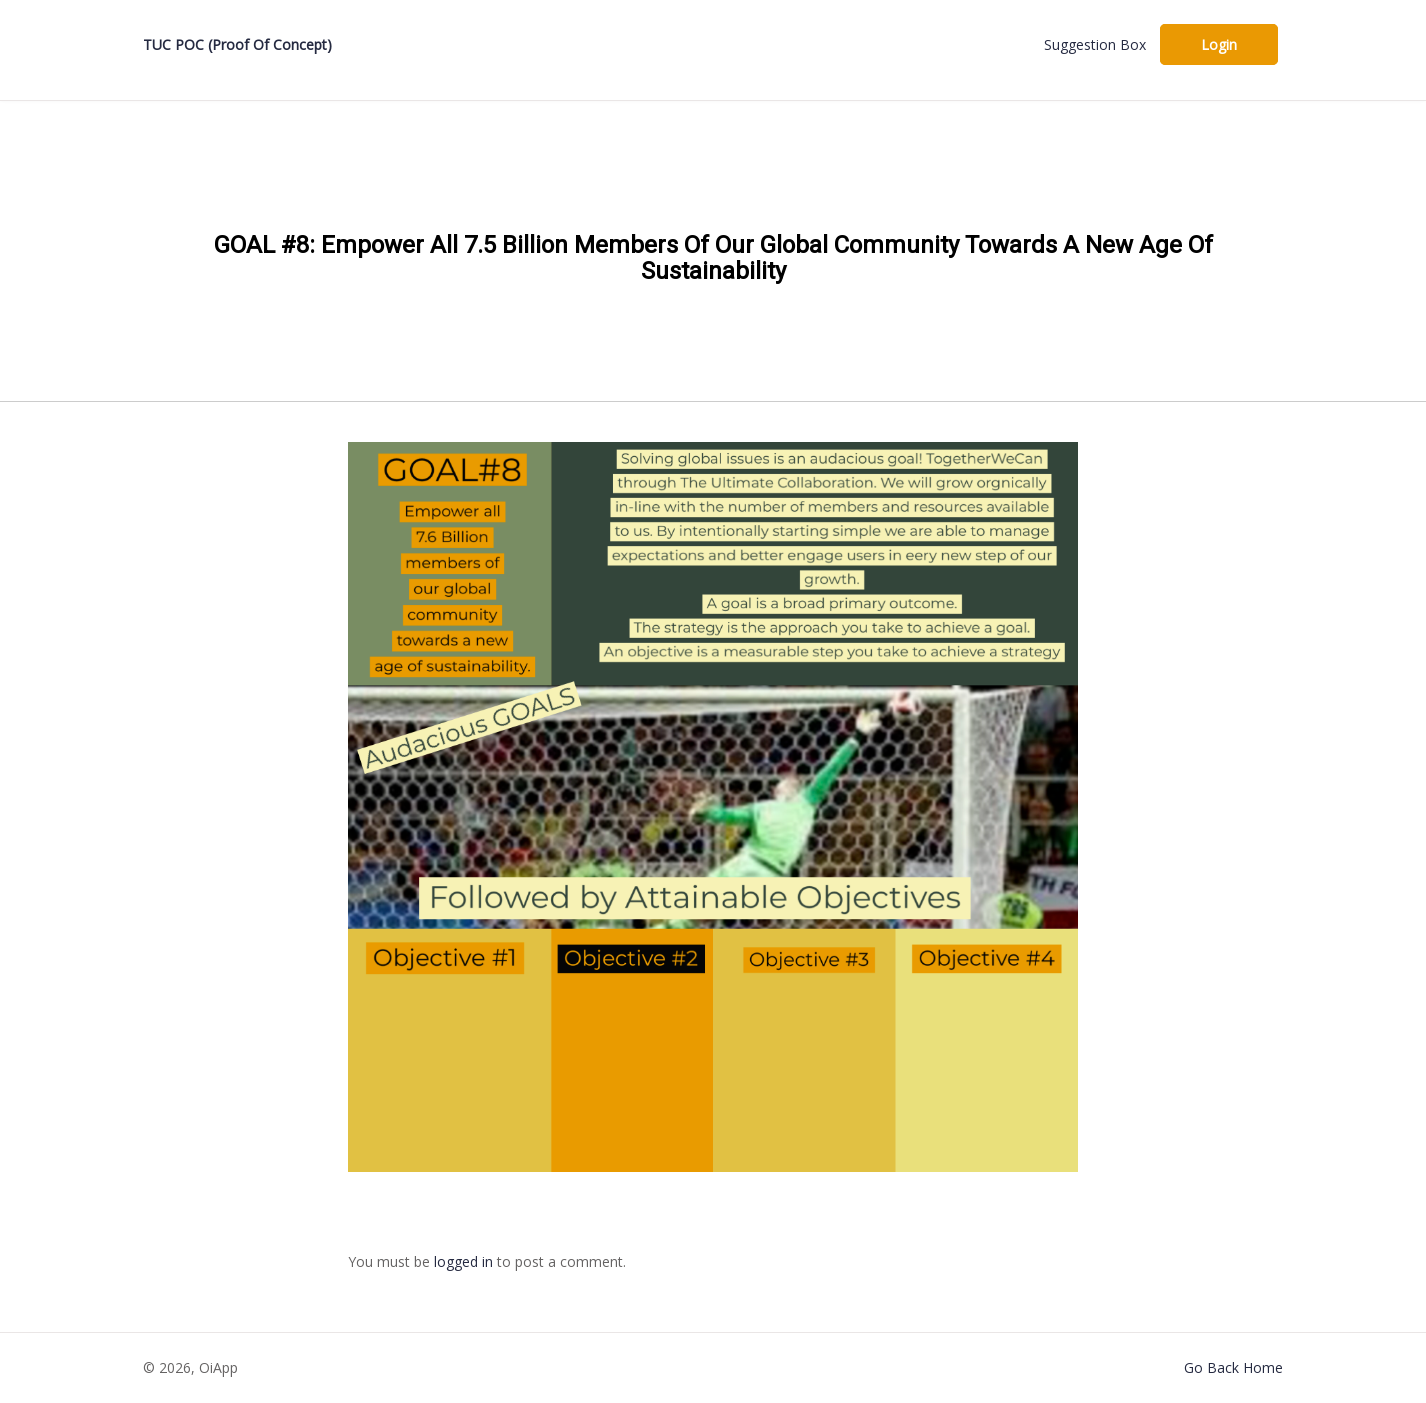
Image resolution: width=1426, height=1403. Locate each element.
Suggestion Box (1095, 44)
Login (1219, 44)
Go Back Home (1233, 1367)
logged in (463, 1261)
